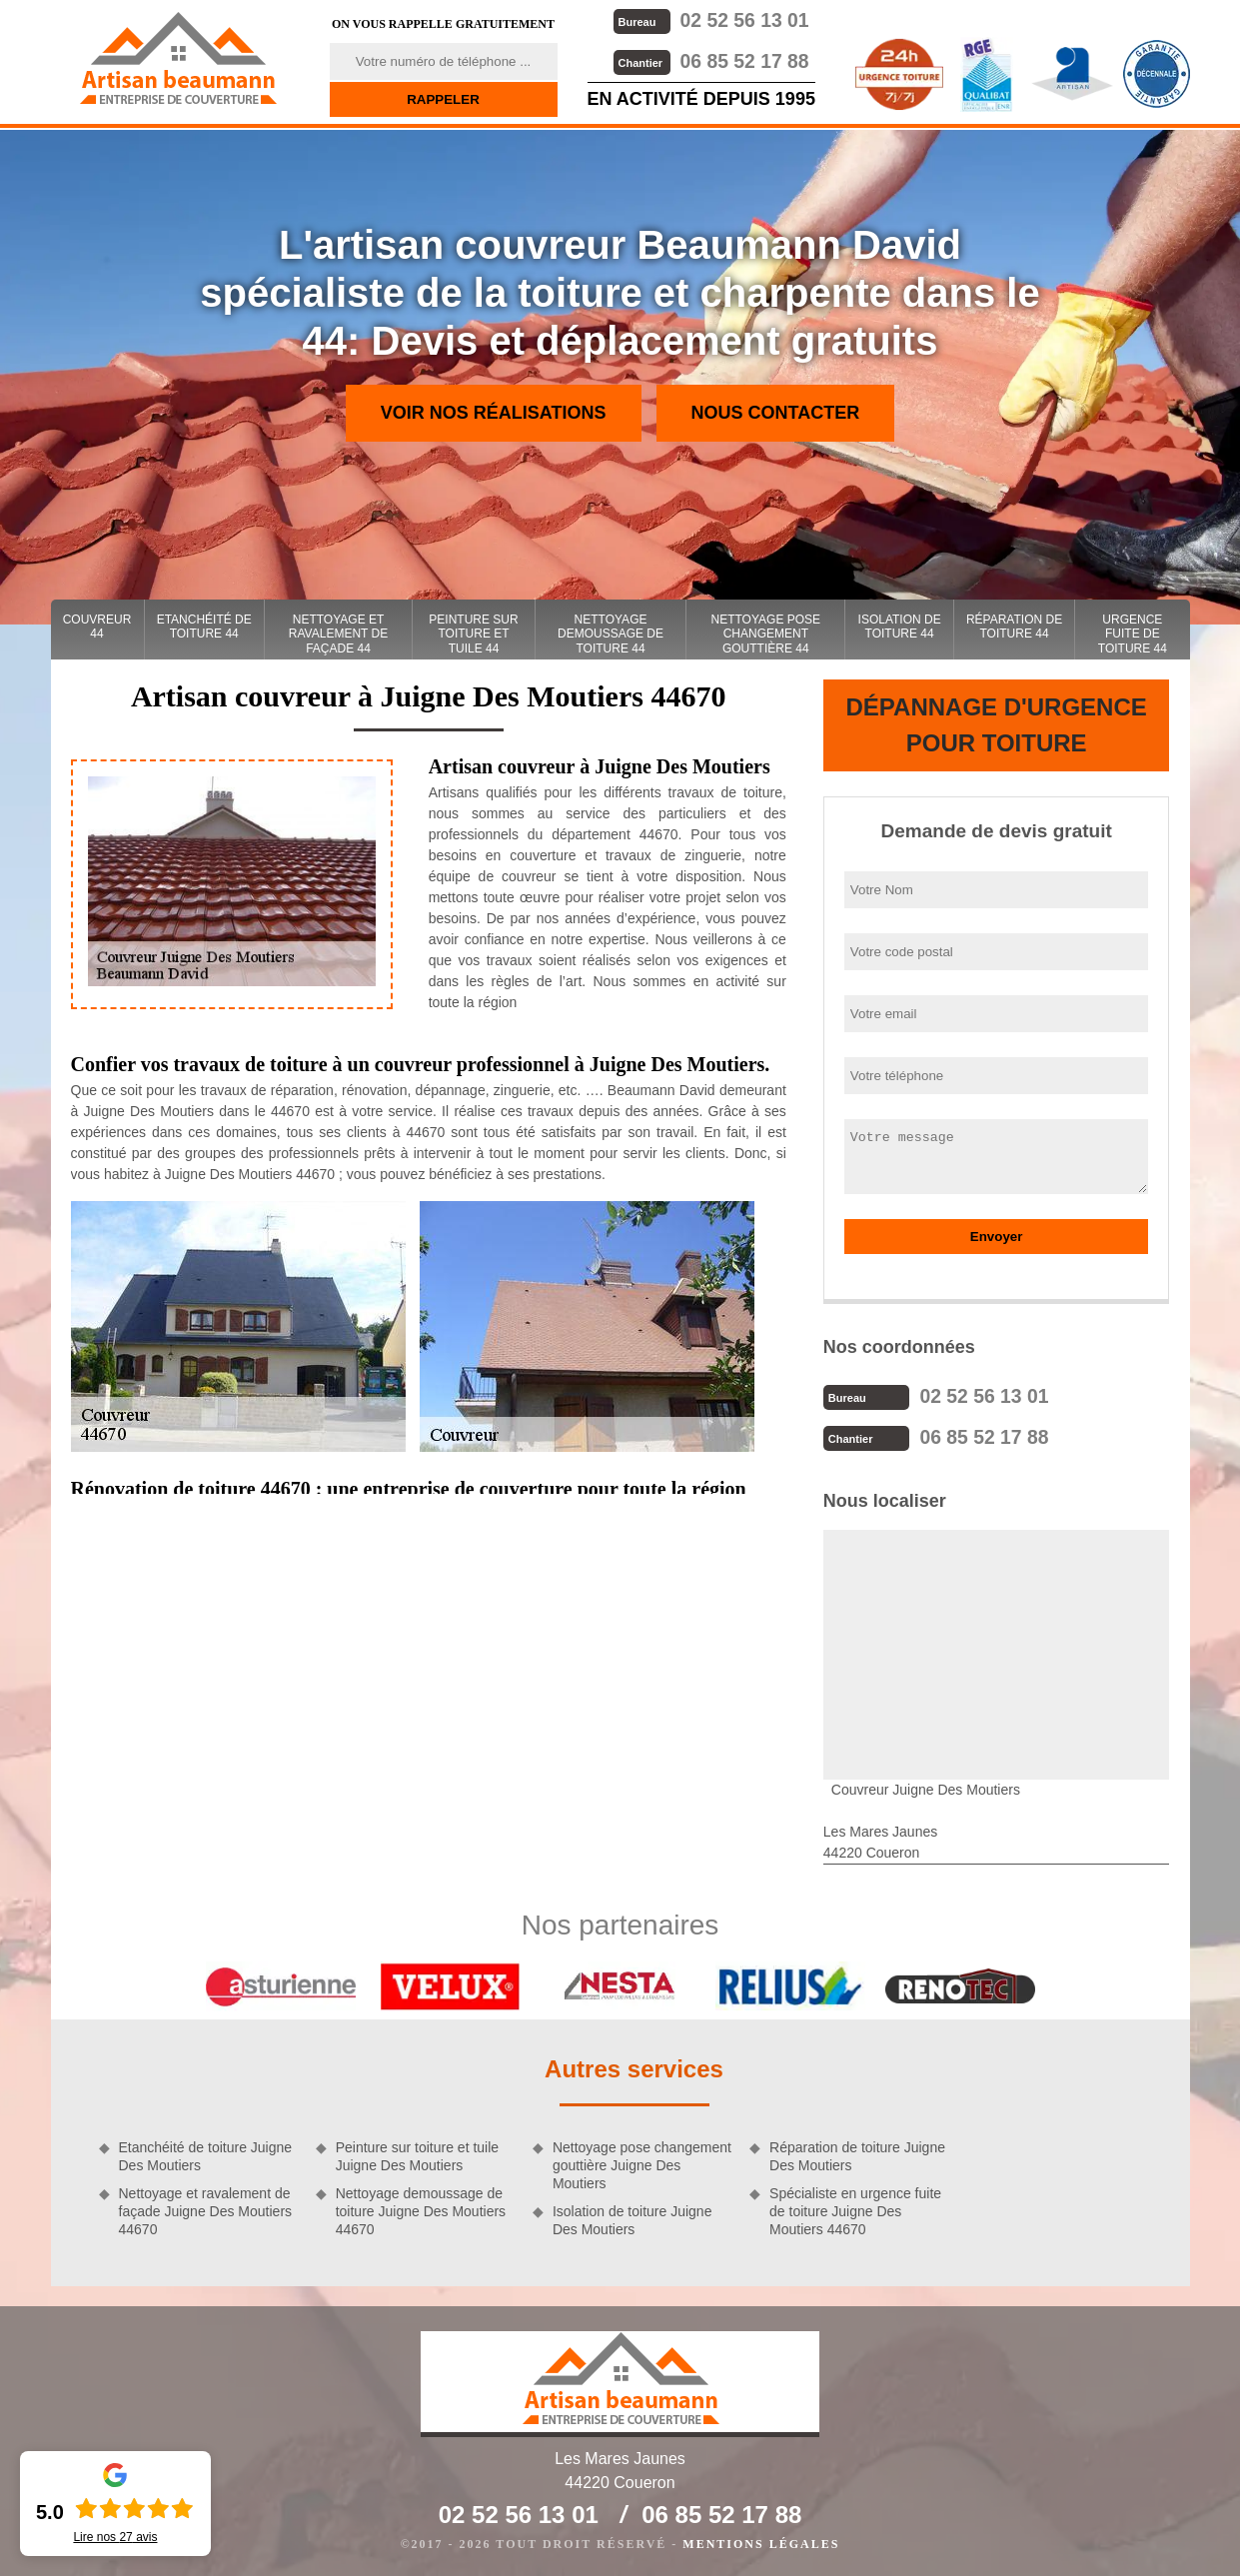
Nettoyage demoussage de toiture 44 (610, 634)
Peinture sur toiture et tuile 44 (473, 634)
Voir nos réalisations (494, 413)
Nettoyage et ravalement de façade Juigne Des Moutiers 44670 (206, 2209)
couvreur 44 (97, 627)
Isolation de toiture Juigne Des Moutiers (632, 2218)
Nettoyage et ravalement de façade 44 (338, 634)
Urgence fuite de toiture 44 (1132, 634)
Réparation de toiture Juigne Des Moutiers (857, 2154)
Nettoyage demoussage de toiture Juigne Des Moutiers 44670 (421, 2209)
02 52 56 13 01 (710, 19)
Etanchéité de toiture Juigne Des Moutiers (206, 2154)
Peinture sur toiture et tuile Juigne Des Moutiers (417, 2154)
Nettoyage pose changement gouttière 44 (766, 634)
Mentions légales (760, 2542)
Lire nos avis (115, 2537)
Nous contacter (775, 413)
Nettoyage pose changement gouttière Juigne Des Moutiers (642, 2163)
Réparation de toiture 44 (1014, 627)
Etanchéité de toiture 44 (204, 627)
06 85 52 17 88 (710, 59)
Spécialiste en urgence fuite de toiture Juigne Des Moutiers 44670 (855, 2209)
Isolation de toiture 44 (899, 627)
